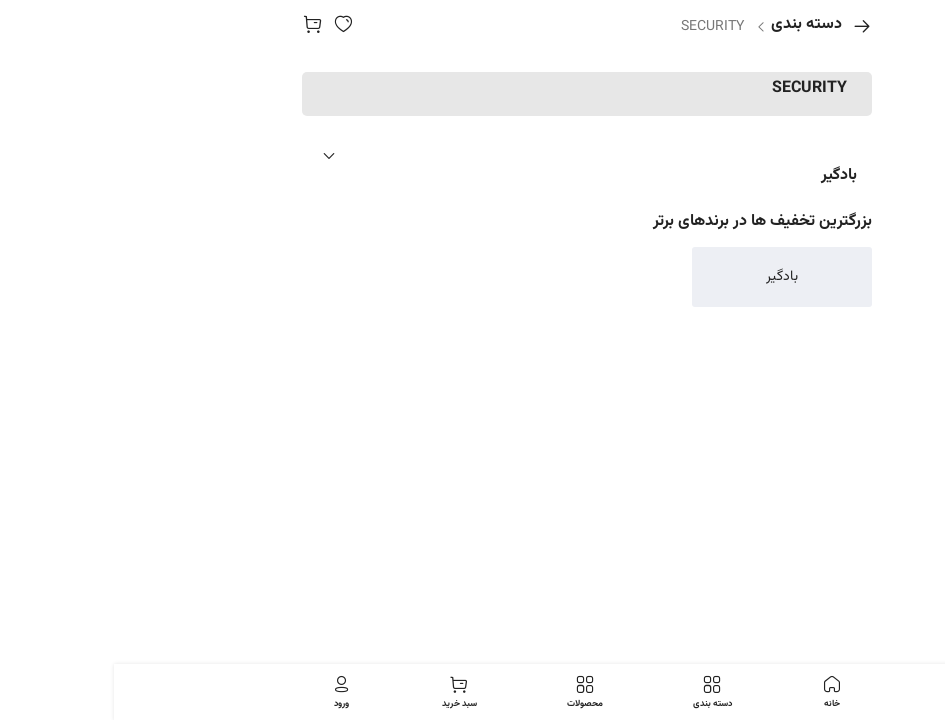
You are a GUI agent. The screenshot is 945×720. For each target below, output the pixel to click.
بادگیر (725, 175)
